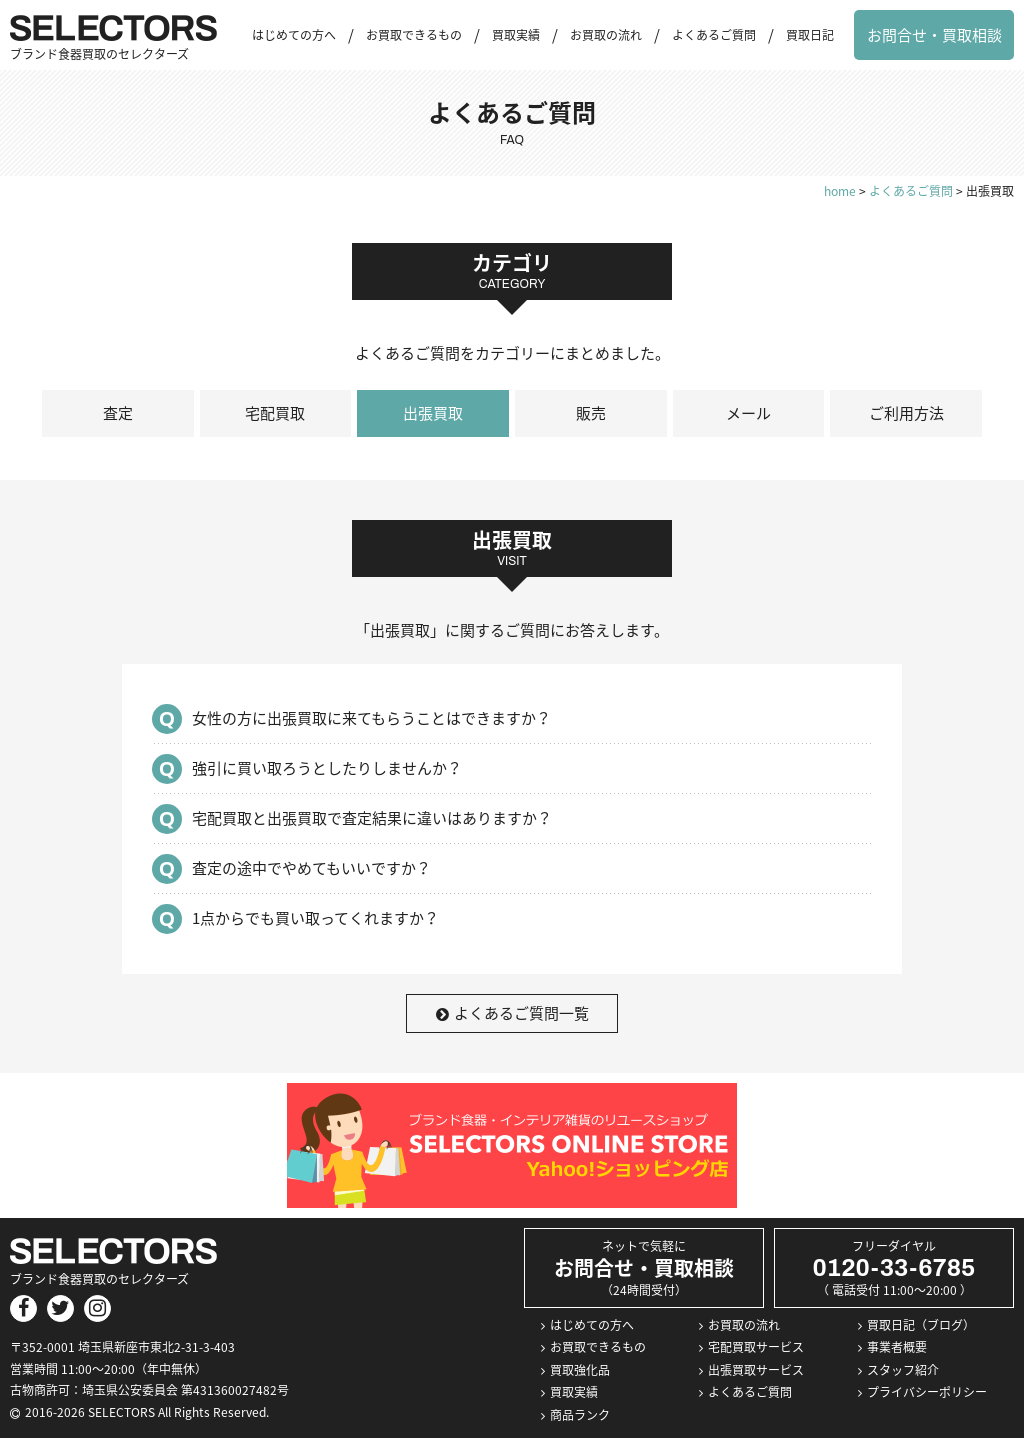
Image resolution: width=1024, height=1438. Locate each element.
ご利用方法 (906, 413)
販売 (591, 413)
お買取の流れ (606, 35)
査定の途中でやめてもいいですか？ (311, 868)
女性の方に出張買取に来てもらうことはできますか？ (371, 718)
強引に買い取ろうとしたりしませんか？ (327, 768)
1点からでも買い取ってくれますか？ (315, 918)
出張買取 (433, 413)
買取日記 (810, 35)
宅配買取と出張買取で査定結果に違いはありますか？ (372, 818)
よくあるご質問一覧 (512, 1013)
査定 (118, 413)
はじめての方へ (294, 35)
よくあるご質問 (714, 35)
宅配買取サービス (756, 1347)
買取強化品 (580, 1370)
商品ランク (580, 1415)
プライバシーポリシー (927, 1392)
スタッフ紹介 (903, 1370)
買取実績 (516, 35)
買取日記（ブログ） (921, 1325)
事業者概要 (897, 1347)
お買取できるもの (414, 35)
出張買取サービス (756, 1370)
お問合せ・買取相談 (934, 35)
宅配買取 (275, 413)
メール (748, 413)
